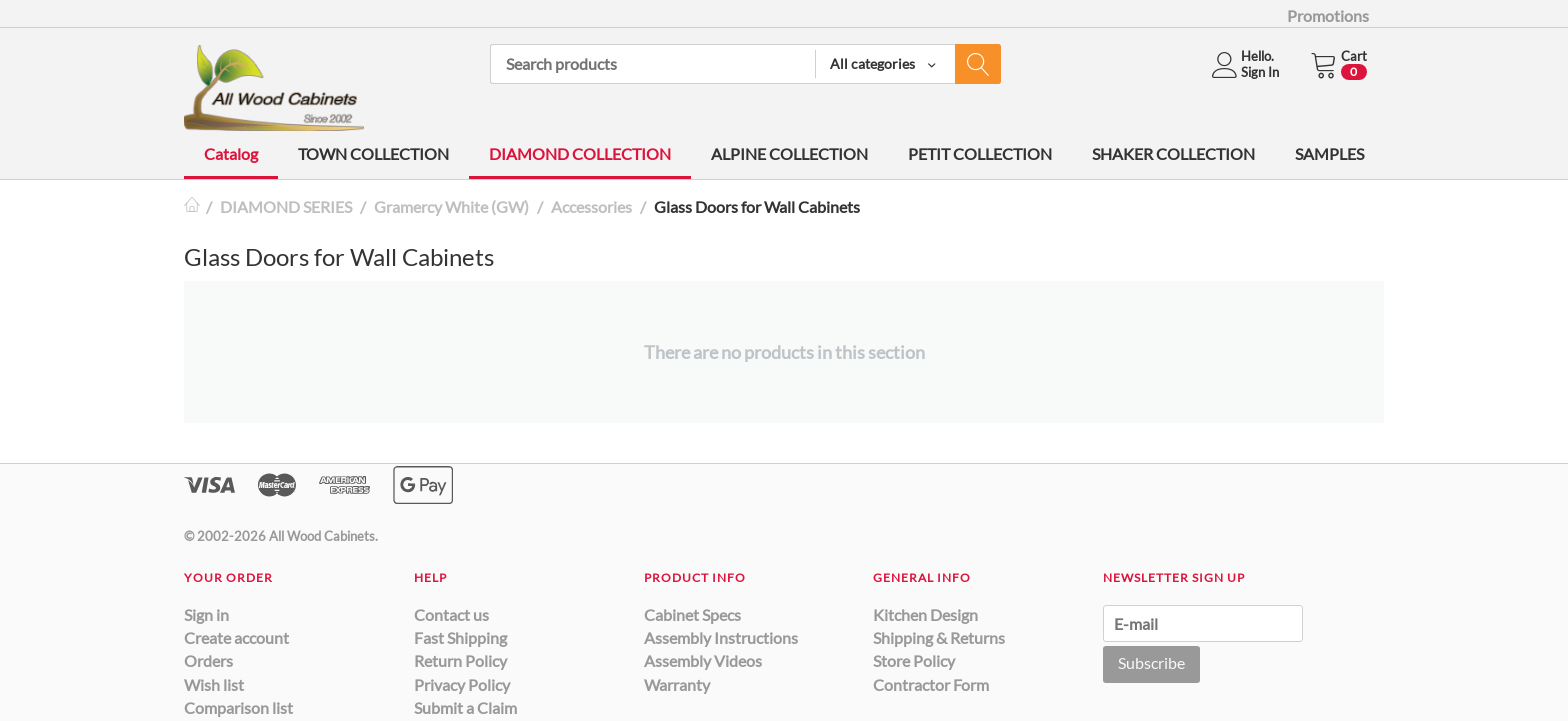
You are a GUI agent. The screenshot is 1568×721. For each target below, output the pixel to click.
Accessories (591, 206)
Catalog (231, 153)
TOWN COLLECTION (373, 153)
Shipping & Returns (939, 637)
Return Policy (460, 660)
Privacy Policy (462, 684)
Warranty (677, 684)
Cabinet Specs (692, 614)
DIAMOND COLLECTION (580, 153)
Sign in (206, 614)
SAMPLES (1329, 153)
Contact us (451, 614)
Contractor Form (931, 684)
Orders (208, 660)
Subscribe (1151, 662)
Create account (236, 637)
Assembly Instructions (721, 637)
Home (192, 206)
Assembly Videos (703, 660)
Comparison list (238, 707)
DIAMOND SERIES (286, 206)
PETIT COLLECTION (980, 153)
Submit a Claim (465, 707)
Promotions (1328, 15)
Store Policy (914, 660)
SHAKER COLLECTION (1173, 153)
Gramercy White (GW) (451, 206)
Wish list (214, 684)
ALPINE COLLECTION (789, 153)
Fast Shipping (460, 637)
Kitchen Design (925, 614)
